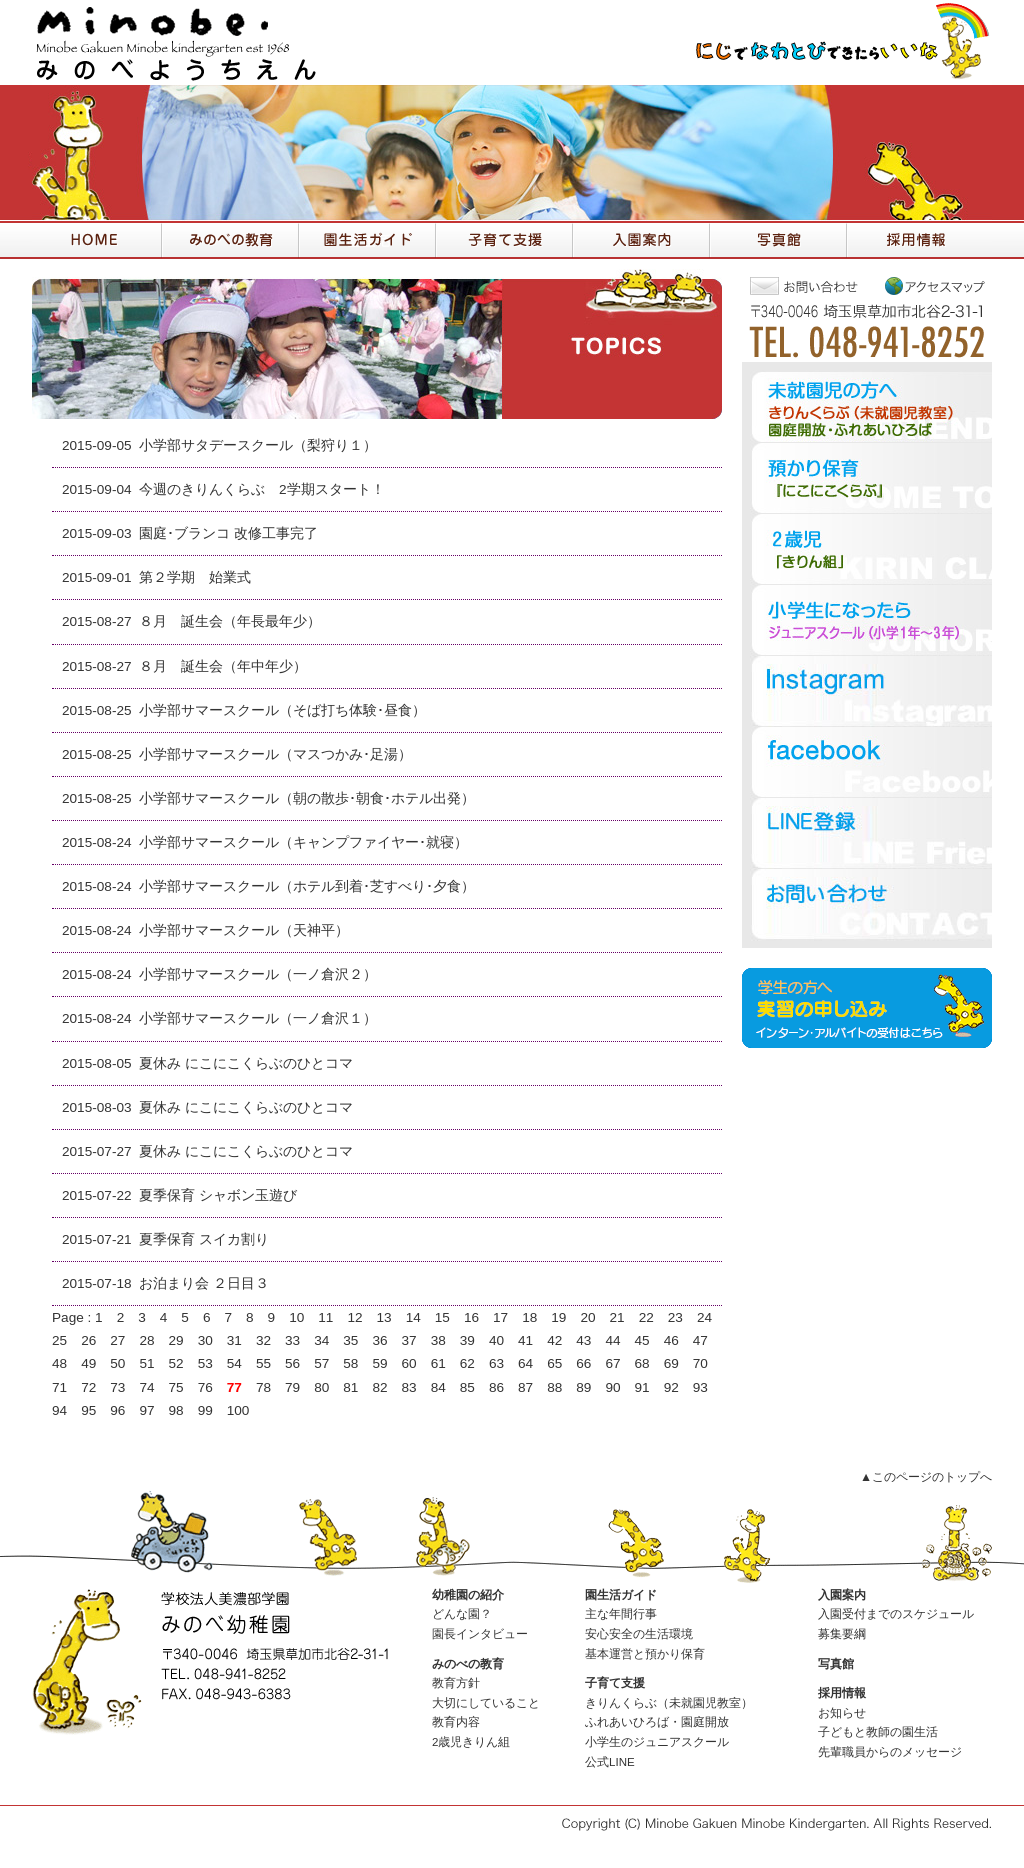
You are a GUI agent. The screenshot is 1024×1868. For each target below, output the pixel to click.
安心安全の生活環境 (639, 1634)
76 (205, 1387)
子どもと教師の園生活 (878, 1732)
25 (59, 1340)
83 (409, 1387)
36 (379, 1340)
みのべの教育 (468, 1664)
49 (88, 1363)
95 (88, 1410)
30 (205, 1340)
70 (700, 1363)
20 (587, 1317)
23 (675, 1317)
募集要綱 (842, 1634)
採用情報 (842, 1693)
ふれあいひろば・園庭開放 (657, 1722)
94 (59, 1410)
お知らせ (842, 1713)
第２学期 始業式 (195, 577)
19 (558, 1317)
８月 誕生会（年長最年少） (230, 621)
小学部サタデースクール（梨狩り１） (258, 445)
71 (59, 1387)
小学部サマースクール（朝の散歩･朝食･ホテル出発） (307, 798)
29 (176, 1340)
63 (496, 1363)
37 (409, 1340)
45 (642, 1340)
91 (642, 1387)
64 (525, 1363)
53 (205, 1363)
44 (612, 1340)
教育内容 (456, 1722)
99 (205, 1410)
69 (671, 1363)
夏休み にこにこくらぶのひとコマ (246, 1063)
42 (554, 1340)
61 (438, 1363)
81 (350, 1387)
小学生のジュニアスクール (657, 1742)
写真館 (836, 1664)
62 (467, 1363)
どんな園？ (462, 1614)
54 (234, 1363)
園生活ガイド (621, 1595)
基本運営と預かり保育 (645, 1654)
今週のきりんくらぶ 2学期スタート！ (262, 489)
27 (117, 1340)
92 (671, 1387)
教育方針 (456, 1683)
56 (292, 1363)
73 (117, 1387)
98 (176, 1410)
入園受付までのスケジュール (896, 1614)
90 (612, 1387)
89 (583, 1387)
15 (442, 1317)
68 (642, 1363)
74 (146, 1387)
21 (617, 1317)
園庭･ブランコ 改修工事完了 (228, 533)
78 (263, 1387)
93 (700, 1387)
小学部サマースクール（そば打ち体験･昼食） (282, 710)
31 (234, 1340)
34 (321, 1340)
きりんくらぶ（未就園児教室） (669, 1703)
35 (350, 1340)
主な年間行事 (621, 1614)
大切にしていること (486, 1703)
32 (263, 1340)
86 (496, 1387)
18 (529, 1317)
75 (176, 1387)
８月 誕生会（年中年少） (223, 666)
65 (554, 1363)
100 (238, 1410)
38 (438, 1340)
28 (146, 1340)
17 (500, 1317)
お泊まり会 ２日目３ (204, 1283)
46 (671, 1340)
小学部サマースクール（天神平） (244, 930)
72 (88, 1387)
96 (117, 1410)
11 (325, 1317)
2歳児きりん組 (471, 1742)
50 (117, 1363)
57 (321, 1363)
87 (525, 1387)
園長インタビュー (480, 1634)
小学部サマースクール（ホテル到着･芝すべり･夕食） (307, 886)
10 (296, 1317)
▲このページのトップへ (926, 1477)
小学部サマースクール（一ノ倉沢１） (258, 1018)
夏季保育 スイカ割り (204, 1239)
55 (263, 1363)
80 (321, 1387)
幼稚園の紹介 (468, 1595)
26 (88, 1340)
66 (583, 1363)
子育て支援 (615, 1683)
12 (354, 1317)
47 (700, 1340)
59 (379, 1363)
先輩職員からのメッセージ (890, 1752)
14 (413, 1317)
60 (409, 1363)
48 (59, 1363)
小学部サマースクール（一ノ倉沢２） (258, 974)
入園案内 (842, 1595)
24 (704, 1317)
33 (292, 1340)
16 (471, 1317)
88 (554, 1387)
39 (467, 1340)
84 (438, 1387)
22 (646, 1317)
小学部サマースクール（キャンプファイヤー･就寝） (303, 842)
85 (467, 1387)
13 (384, 1317)
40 (496, 1340)
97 (146, 1410)
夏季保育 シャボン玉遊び (218, 1195)
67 (612, 1363)
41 (525, 1340)
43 (583, 1340)
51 (146, 1363)
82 (379, 1387)
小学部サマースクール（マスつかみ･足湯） (275, 754)
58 (350, 1363)
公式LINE (610, 1762)
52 (176, 1363)
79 (292, 1387)
